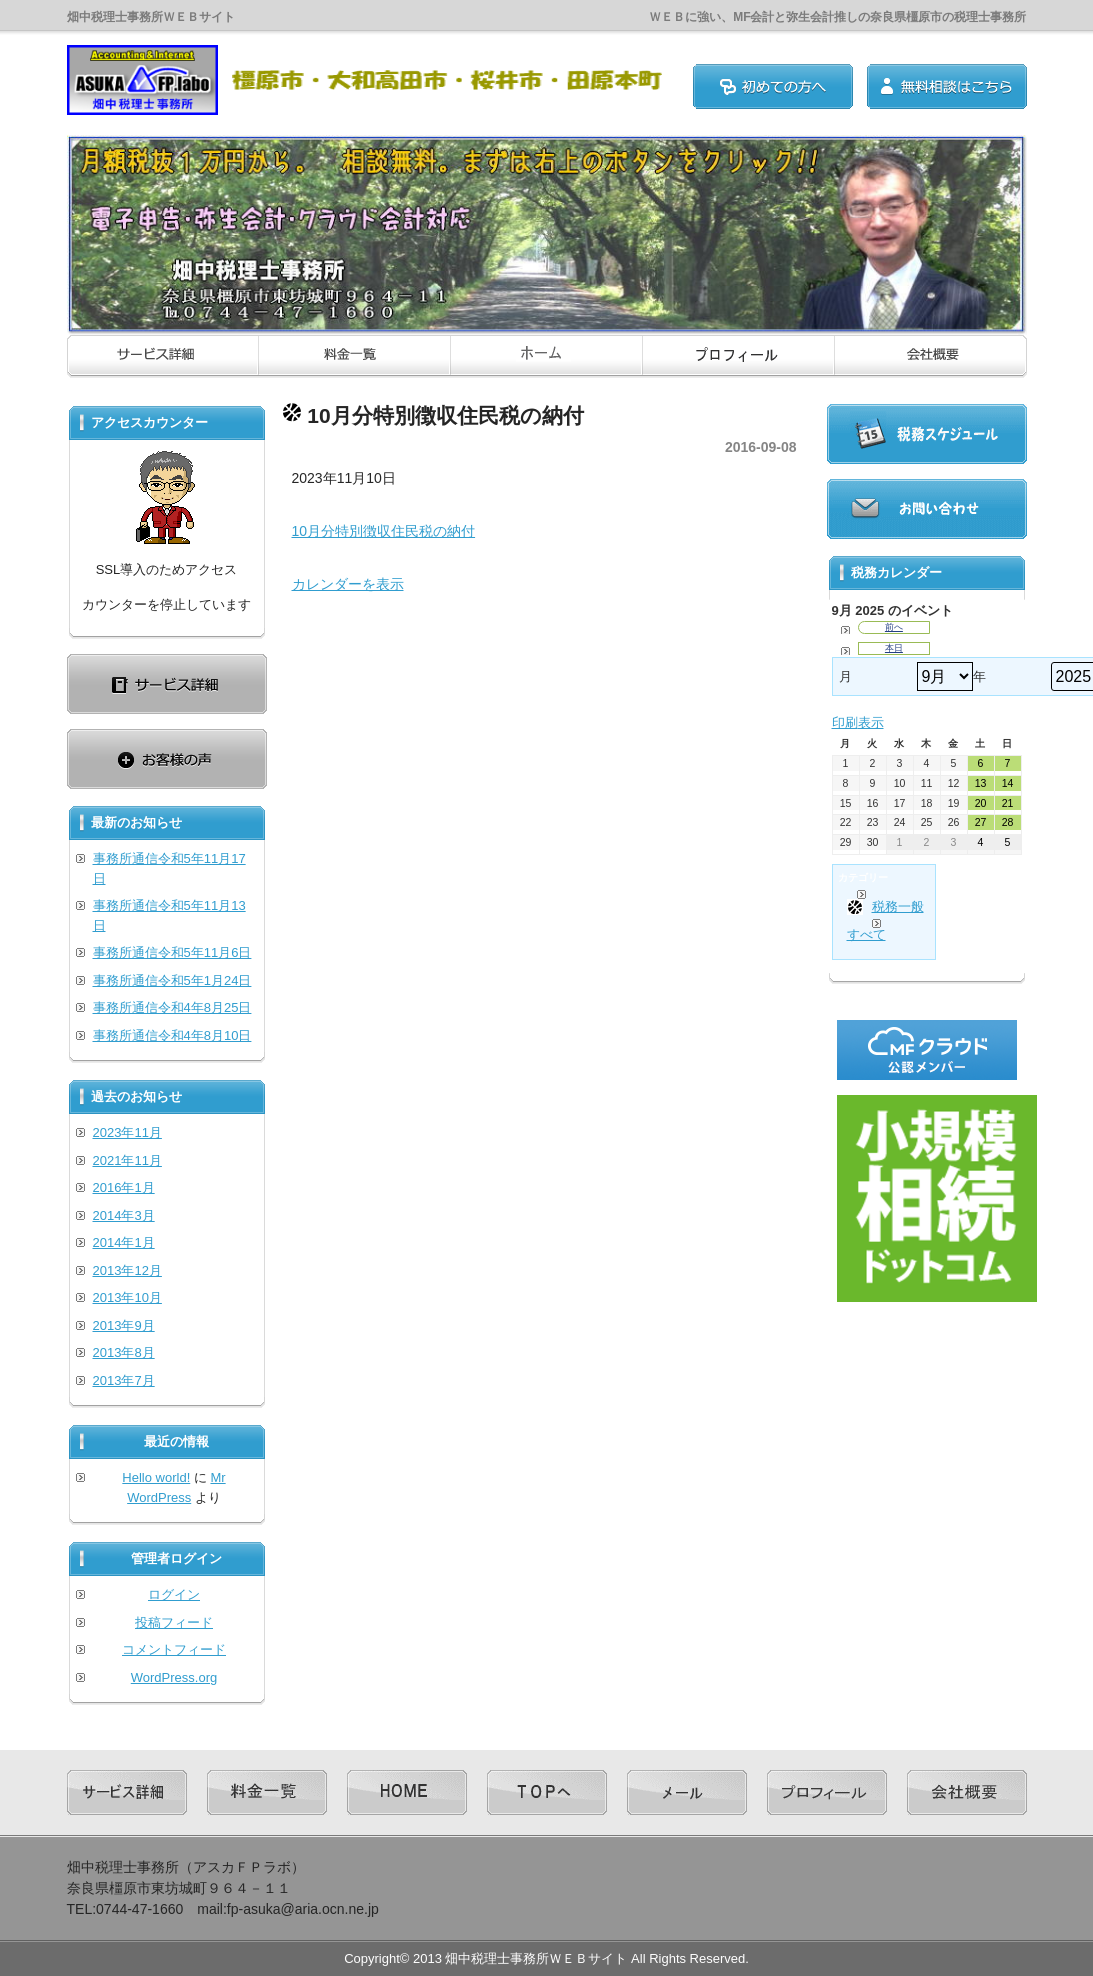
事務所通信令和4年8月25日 (172, 1007)
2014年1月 (124, 1242)
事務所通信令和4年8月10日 (172, 1035)
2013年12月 (127, 1270)
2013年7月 (124, 1380)
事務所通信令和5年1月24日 (172, 980)
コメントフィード (174, 1649)
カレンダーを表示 (348, 584)
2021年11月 (127, 1160)
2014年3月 (124, 1215)
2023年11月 (127, 1132)
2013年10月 (127, 1297)
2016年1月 (124, 1187)
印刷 (858, 722)
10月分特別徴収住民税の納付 (384, 531)
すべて (866, 934)
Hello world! (156, 1477)
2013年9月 (124, 1325)
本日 (894, 648)
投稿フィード (174, 1622)
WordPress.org (174, 1677)
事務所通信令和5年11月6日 (172, 952)
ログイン (174, 1594)
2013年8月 (124, 1352)
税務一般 (885, 907)
